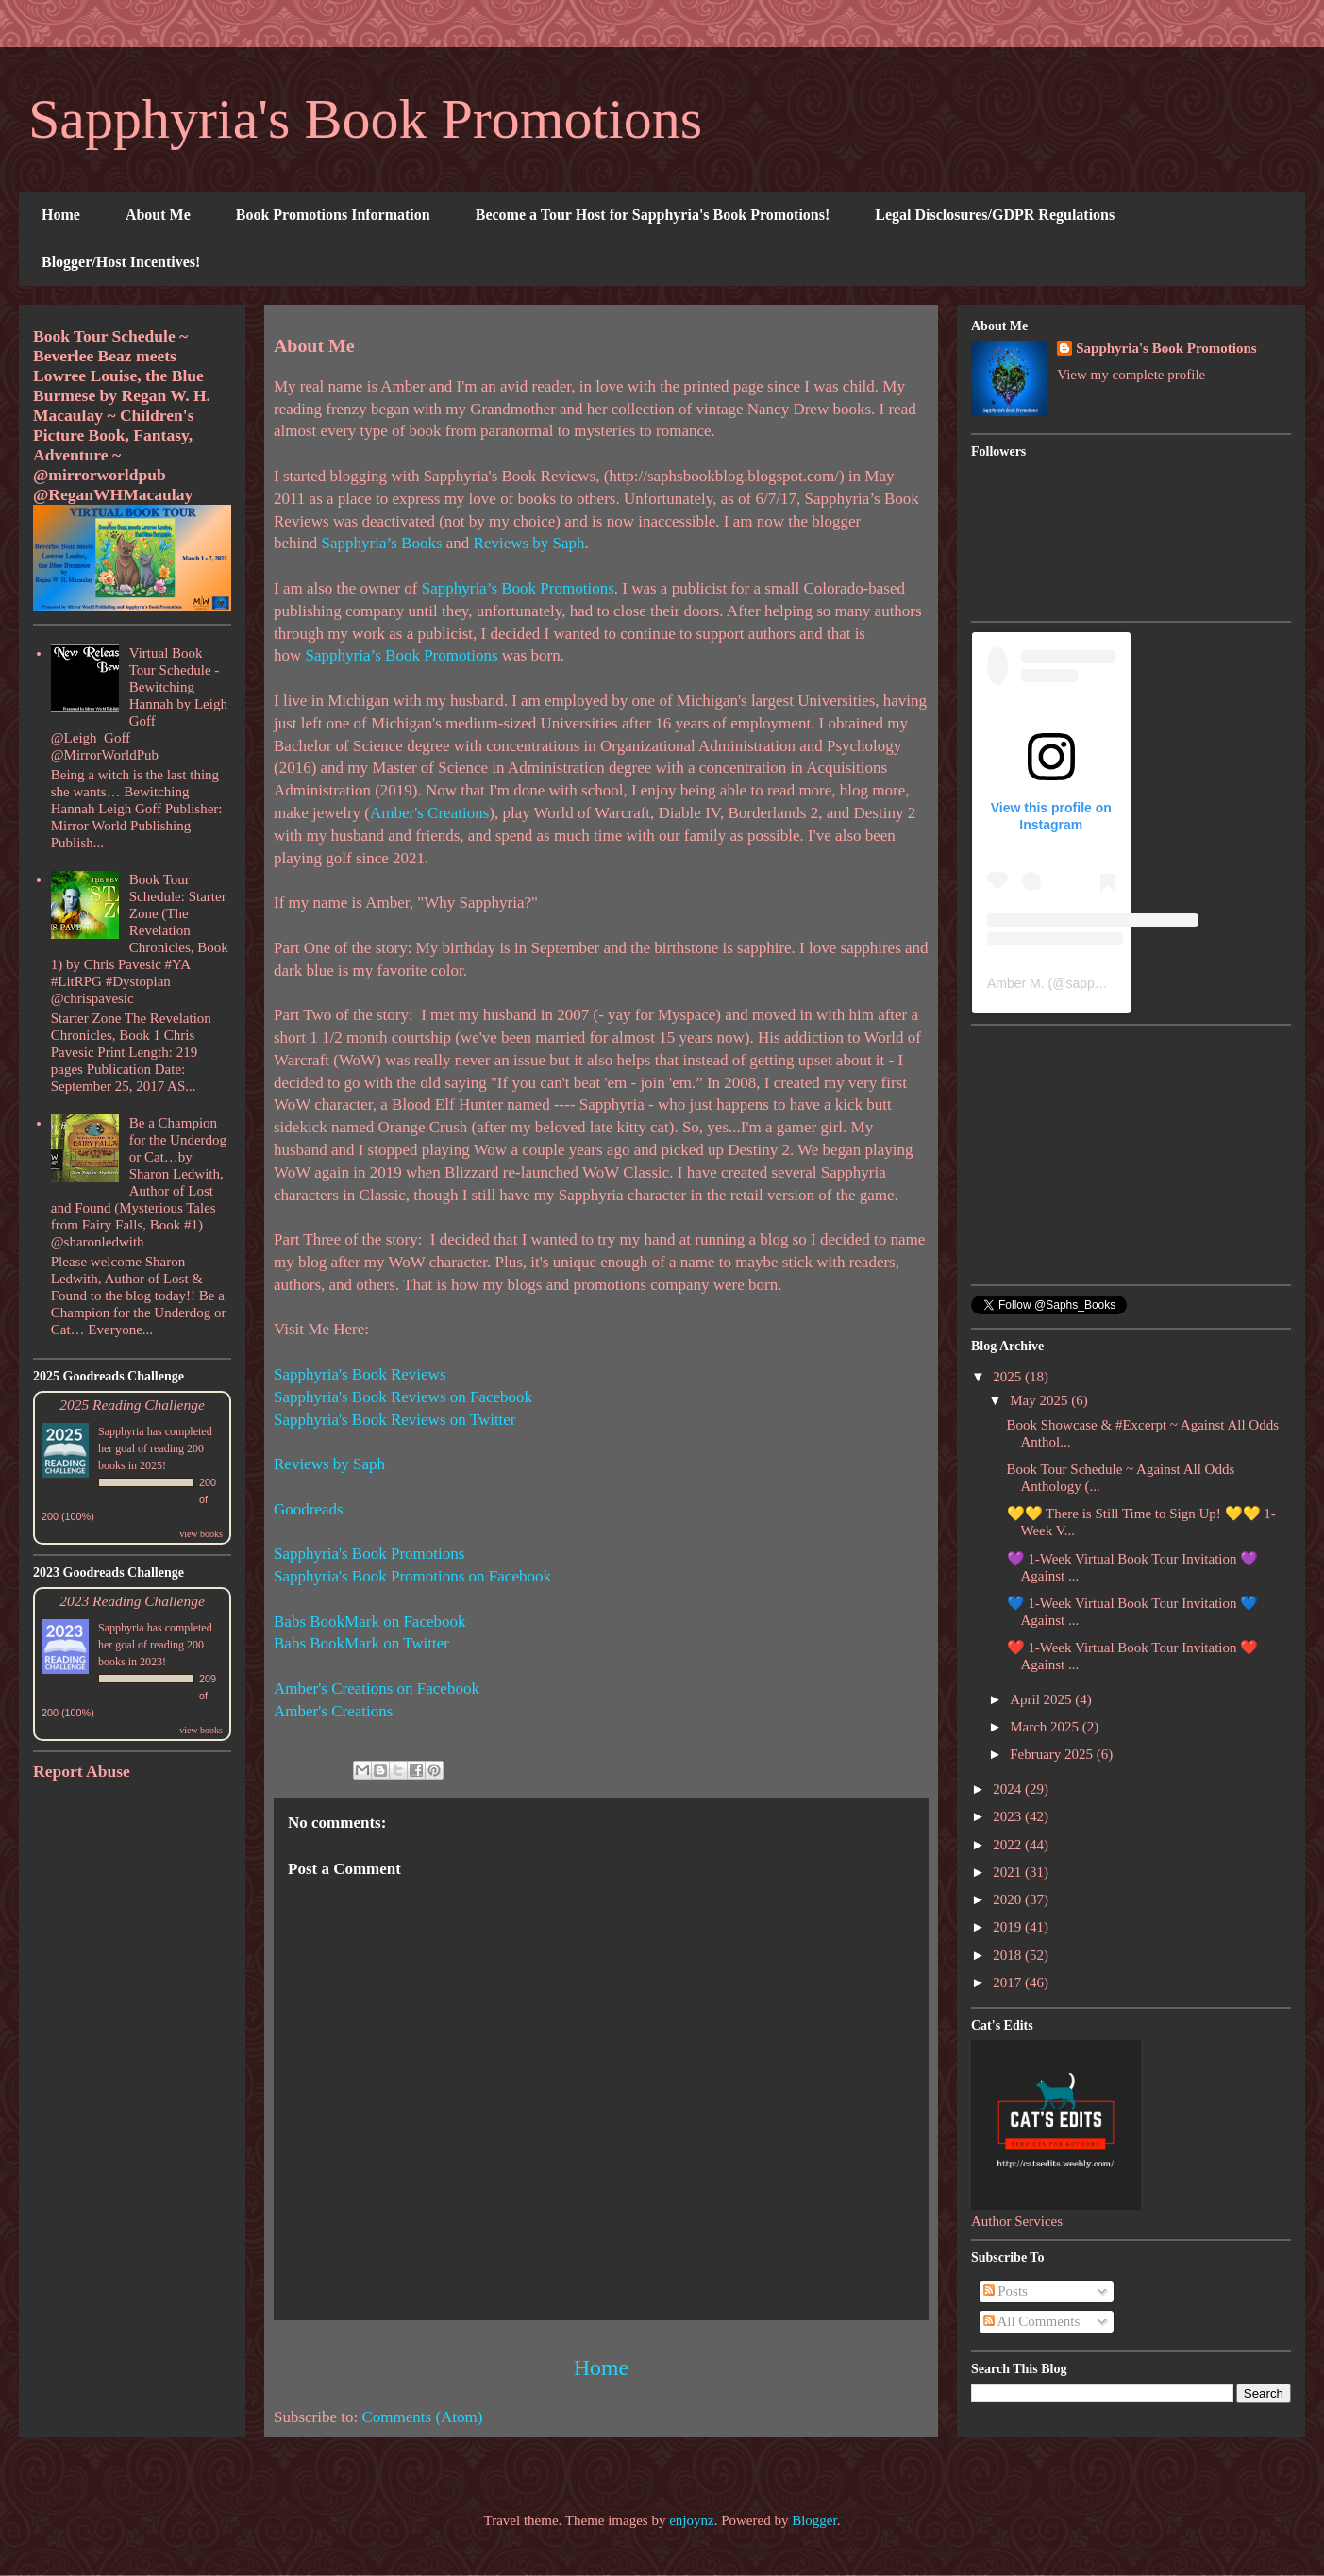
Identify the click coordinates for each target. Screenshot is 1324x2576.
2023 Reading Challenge (132, 1601)
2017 (1009, 1982)
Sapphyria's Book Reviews (360, 1374)
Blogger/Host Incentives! (121, 262)
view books (201, 1534)
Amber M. (1016, 983)
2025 (1009, 1376)
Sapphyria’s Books (382, 543)
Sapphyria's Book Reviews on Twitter (395, 1420)
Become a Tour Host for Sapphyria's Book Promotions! (653, 215)
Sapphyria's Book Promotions (365, 119)
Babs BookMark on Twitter (361, 1643)
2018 (1009, 1955)
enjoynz (691, 2520)
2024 (1009, 1789)
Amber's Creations (429, 813)
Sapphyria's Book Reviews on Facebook (403, 1397)
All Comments (1032, 2321)
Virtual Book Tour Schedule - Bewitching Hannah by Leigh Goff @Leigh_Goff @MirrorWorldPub (139, 703)
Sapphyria (121, 1431)
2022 (1009, 1844)
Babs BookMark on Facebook (370, 1622)
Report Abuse (81, 1771)
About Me (158, 215)
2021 (1009, 1872)
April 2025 (1042, 1699)
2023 (1009, 1816)
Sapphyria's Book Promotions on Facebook (412, 1576)
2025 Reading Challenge (132, 1405)
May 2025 (1040, 1400)
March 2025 (1046, 1726)
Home (61, 215)
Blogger (814, 2520)
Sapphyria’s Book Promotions (518, 588)
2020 (1009, 1899)
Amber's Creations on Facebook (376, 1689)
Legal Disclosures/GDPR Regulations (995, 215)
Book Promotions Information (333, 215)
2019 (1009, 1926)
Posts (1005, 2291)
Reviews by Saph (529, 543)
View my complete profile (1131, 374)
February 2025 (1053, 1754)
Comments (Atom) (422, 2417)
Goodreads (309, 1509)
